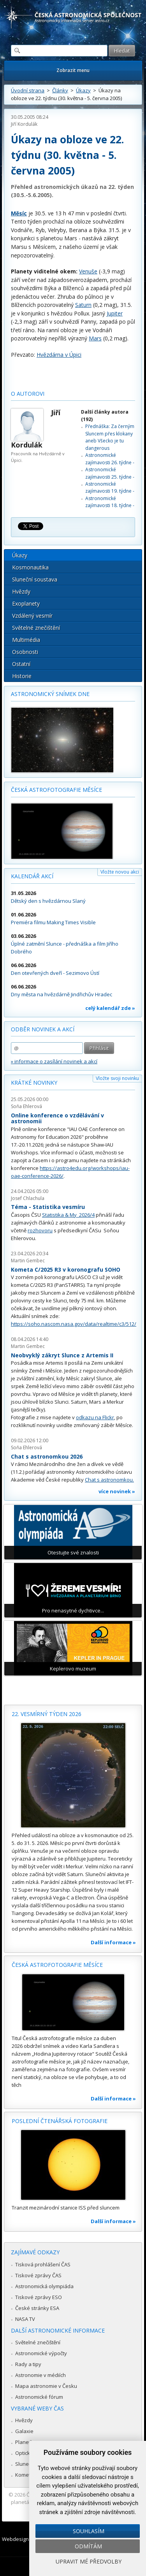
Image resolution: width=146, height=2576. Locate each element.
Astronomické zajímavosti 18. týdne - (109, 502)
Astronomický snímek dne (50, 694)
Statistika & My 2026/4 (68, 1214)
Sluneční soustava (34, 579)
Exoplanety (26, 603)
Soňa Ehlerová (26, 1106)
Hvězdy (21, 591)
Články (60, 90)
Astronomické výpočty (41, 2353)
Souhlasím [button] (88, 2531)
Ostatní (21, 664)
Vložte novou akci (119, 872)
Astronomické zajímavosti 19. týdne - (109, 487)
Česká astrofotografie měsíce (56, 789)
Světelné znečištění (36, 627)
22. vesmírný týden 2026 (46, 1714)
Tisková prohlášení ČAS (42, 2264)
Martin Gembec (28, 1260)
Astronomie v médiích (40, 2375)
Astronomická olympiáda (44, 2286)
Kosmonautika (30, 567)
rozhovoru (40, 1230)
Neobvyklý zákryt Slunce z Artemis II (62, 1355)
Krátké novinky (34, 1082)
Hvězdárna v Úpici (59, 354)
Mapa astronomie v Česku (46, 2385)
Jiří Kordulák (24, 124)
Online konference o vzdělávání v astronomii (57, 1118)
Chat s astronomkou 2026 (47, 1456)
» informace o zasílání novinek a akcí (54, 1061)
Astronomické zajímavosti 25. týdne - (109, 473)
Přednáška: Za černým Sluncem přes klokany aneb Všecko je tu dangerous (109, 437)
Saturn (83, 304)
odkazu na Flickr (95, 1417)
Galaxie (24, 2431)
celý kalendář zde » (110, 1007)
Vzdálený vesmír (32, 615)
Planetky (25, 2442)
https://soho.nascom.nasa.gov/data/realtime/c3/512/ (73, 1323)
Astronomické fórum (39, 2396)
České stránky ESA (37, 2308)
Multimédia (26, 639)
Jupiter (115, 313)
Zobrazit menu (73, 70)
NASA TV (25, 2318)
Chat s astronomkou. (109, 1479)
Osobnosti (25, 651)
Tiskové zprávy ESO (38, 2297)
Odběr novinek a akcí (42, 1029)
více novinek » (117, 1491)
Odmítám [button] (88, 2546)
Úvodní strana (27, 90)
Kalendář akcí (32, 876)
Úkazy (83, 90)
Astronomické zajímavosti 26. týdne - (109, 458)
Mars (95, 338)
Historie (22, 676)
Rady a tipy (28, 2364)
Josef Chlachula (27, 1198)
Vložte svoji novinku (117, 1078)
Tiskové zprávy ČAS (38, 2275)
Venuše (88, 271)
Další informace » (113, 1942)
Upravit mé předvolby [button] (88, 2561)
